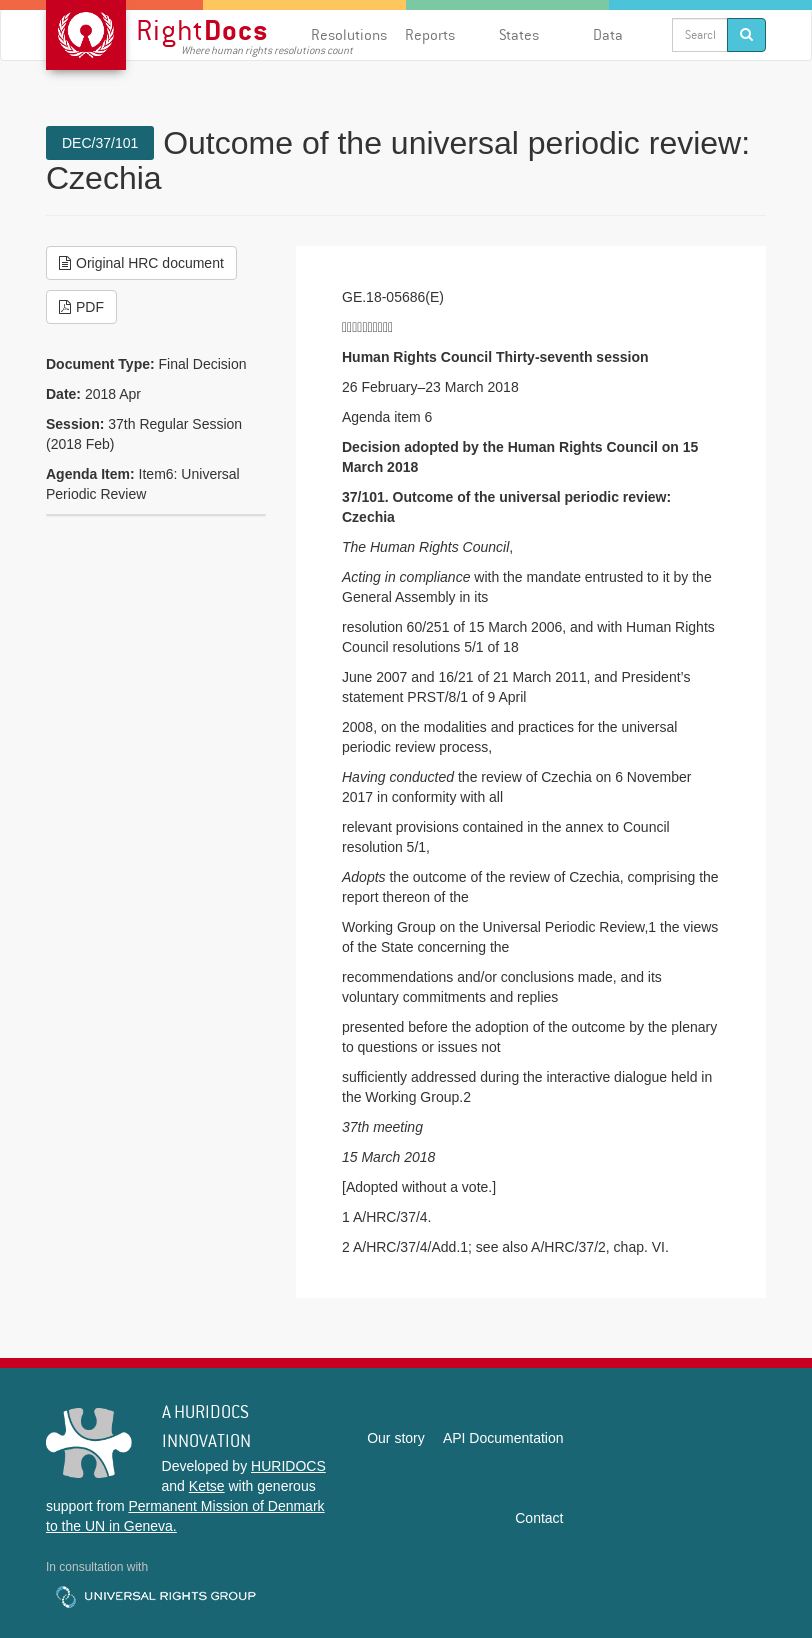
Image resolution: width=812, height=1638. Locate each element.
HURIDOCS (288, 1466)
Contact (539, 1518)
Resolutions (349, 34)
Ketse (207, 1486)
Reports (430, 34)
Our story (396, 1438)
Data (608, 34)
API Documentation (503, 1438)
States (519, 34)
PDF (81, 307)
